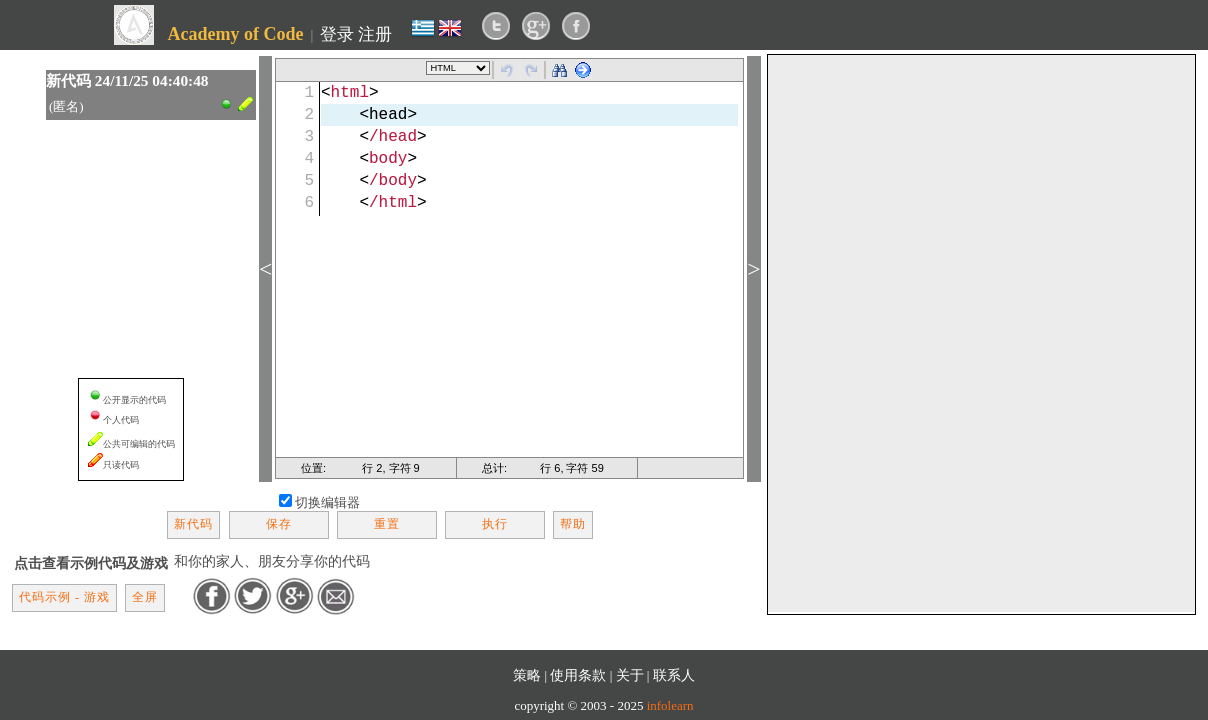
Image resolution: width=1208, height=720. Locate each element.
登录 (337, 34)
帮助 (573, 524)
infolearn (670, 705)
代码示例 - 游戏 (64, 597)
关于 (630, 675)
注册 (375, 34)
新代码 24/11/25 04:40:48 (127, 80)
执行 (495, 524)
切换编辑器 (327, 502)
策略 (527, 675)
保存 (279, 524)
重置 (387, 524)
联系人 (674, 675)
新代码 (193, 524)
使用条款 (578, 675)
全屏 (145, 597)
